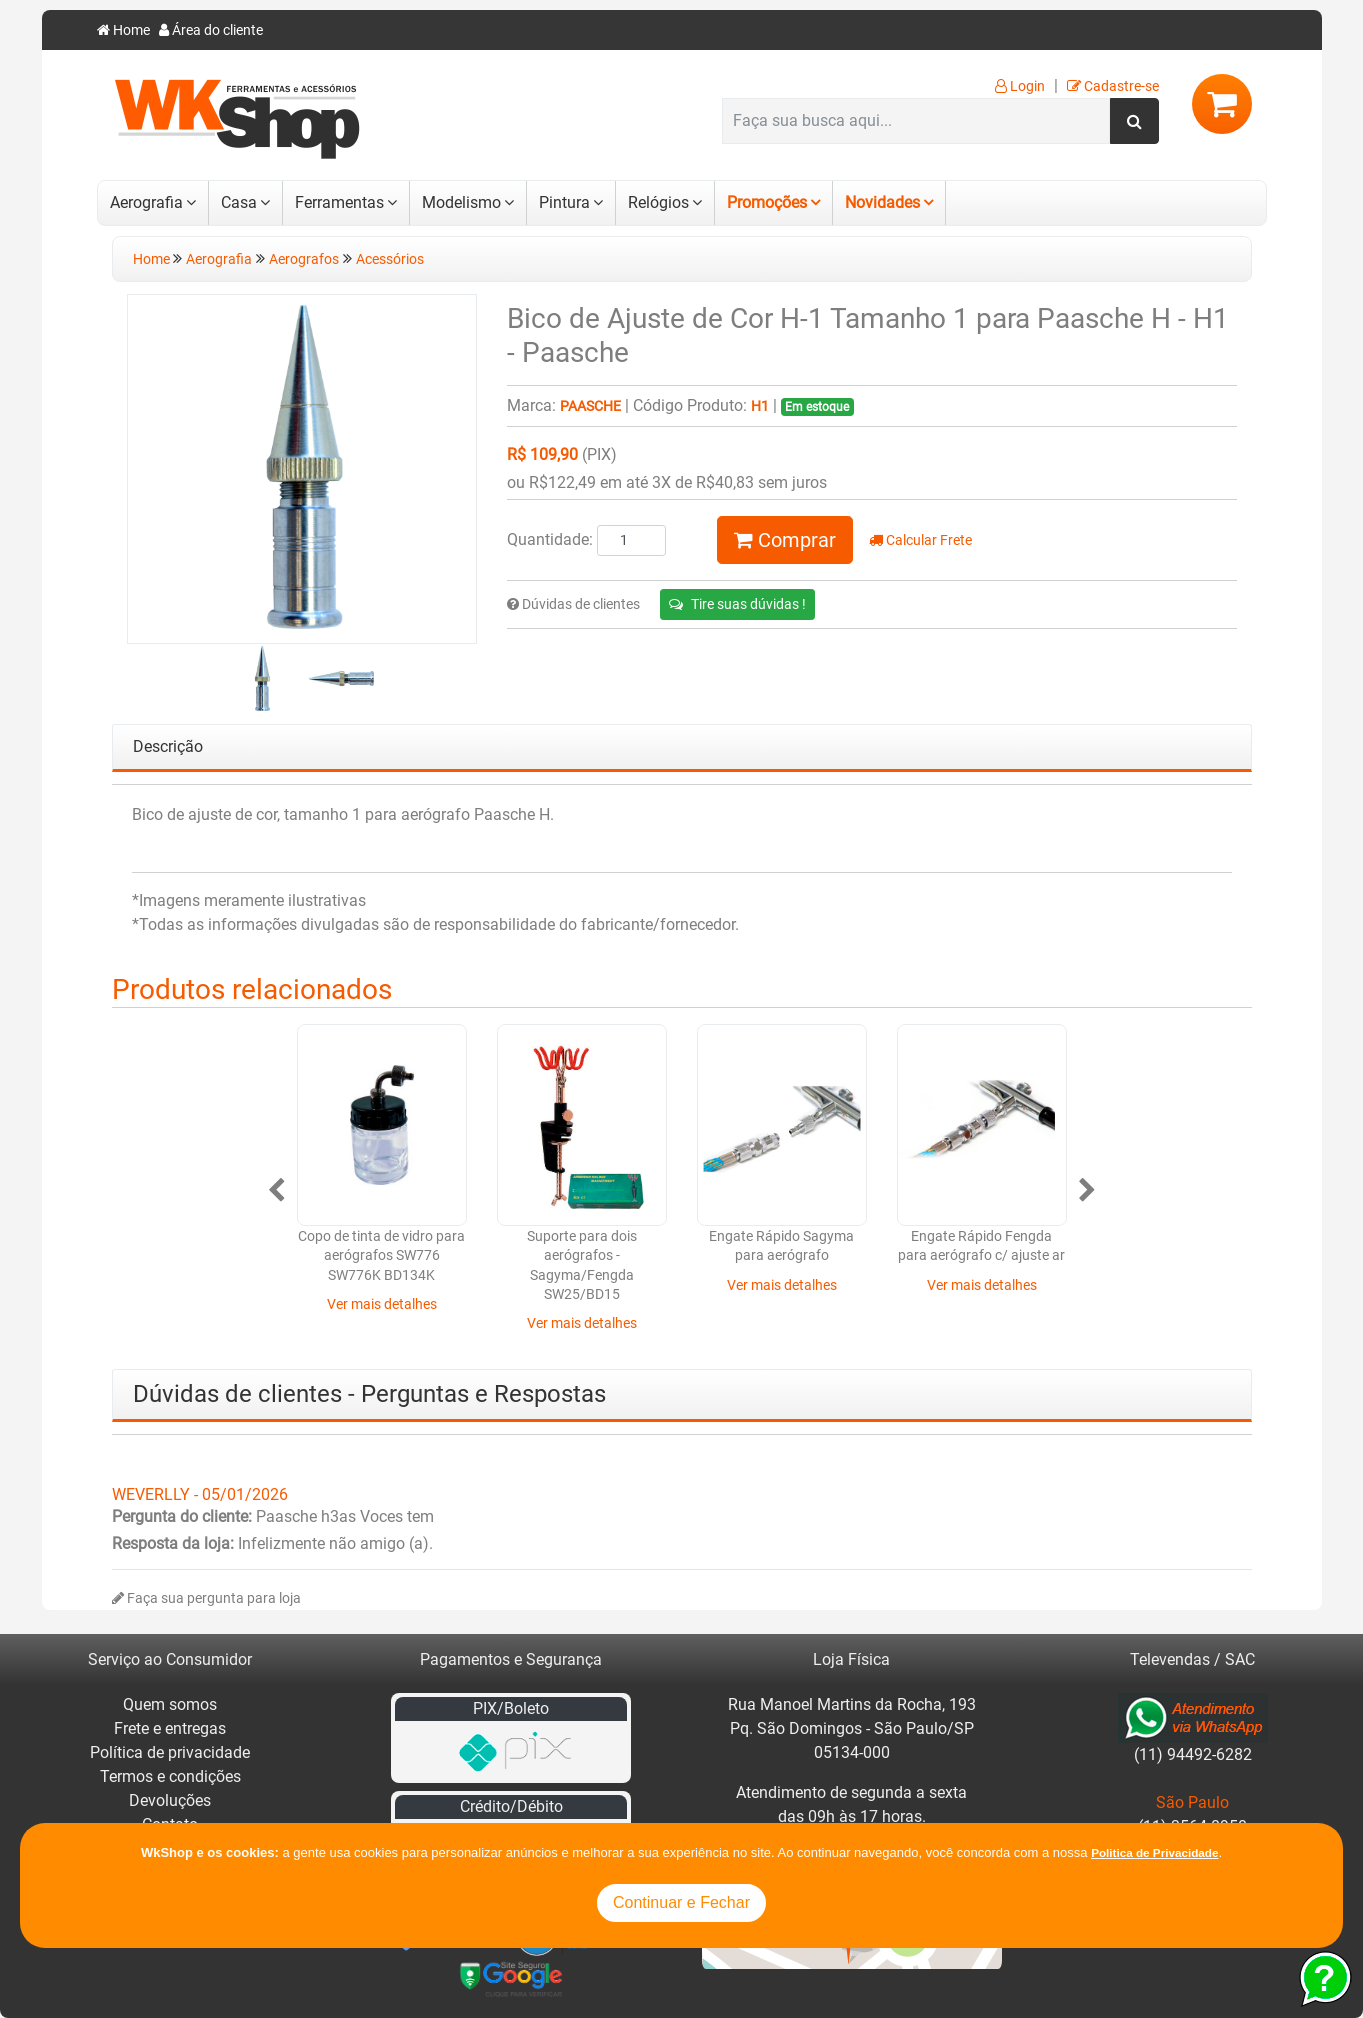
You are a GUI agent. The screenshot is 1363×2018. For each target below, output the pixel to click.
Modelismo (461, 202)
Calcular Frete (920, 540)
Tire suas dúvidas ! (737, 604)
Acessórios (390, 259)
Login (1020, 86)
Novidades (882, 202)
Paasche (590, 406)
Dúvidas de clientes (573, 604)
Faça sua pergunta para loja (206, 1598)
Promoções (767, 202)
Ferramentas (339, 202)
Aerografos (304, 259)
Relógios (658, 202)
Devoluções (170, 1800)
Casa (239, 202)
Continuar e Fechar (681, 1902)
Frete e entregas (170, 1728)
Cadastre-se (1113, 86)
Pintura (564, 202)
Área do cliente (211, 30)
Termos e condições (170, 1776)
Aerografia (146, 202)
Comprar (785, 540)
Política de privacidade (170, 1752)
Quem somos (170, 1704)
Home (123, 30)
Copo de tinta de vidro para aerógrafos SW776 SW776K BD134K (381, 1256)
